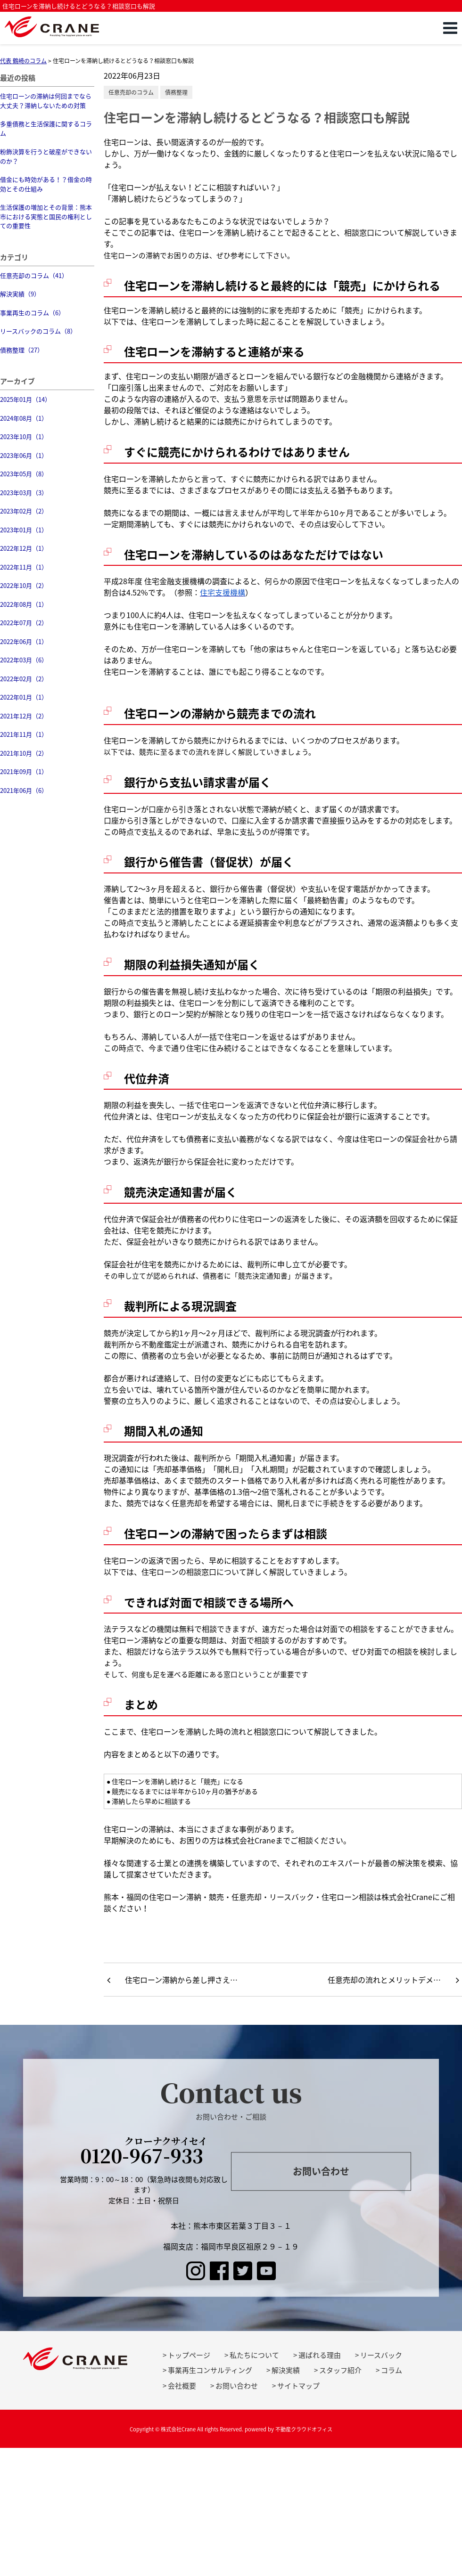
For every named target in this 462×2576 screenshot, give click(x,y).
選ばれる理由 (319, 2355)
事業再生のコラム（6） (32, 312)
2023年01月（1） (24, 529)
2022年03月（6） (24, 659)
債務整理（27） (21, 349)
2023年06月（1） (24, 455)
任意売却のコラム (131, 92)
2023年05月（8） (24, 473)
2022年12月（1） (24, 548)
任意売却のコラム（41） (34, 275)
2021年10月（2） (24, 753)
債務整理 (176, 92)
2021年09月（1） (24, 771)
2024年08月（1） (24, 418)
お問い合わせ (321, 2171)
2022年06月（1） (24, 641)
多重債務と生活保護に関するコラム (46, 128)
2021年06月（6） (24, 790)
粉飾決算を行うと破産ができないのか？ (46, 156)
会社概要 (182, 2385)
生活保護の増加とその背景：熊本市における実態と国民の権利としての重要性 (46, 216)
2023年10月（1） (24, 436)
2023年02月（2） (24, 510)
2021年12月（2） (24, 715)
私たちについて (254, 2355)
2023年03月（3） (24, 492)
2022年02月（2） (24, 678)
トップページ (189, 2355)
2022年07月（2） (24, 622)
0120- (144, 2152)
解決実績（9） (20, 293)
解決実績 (286, 2370)
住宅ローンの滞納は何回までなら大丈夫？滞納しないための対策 (45, 100)
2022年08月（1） (24, 604)
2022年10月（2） (24, 585)
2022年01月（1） (24, 697)
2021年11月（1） (24, 734)
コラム (391, 2370)
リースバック (381, 2355)
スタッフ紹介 (340, 2370)
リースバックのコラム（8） (38, 330)
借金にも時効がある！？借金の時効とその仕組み (46, 184)
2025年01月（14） (25, 399)
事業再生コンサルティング (210, 2370)
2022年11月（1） (24, 566)
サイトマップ (298, 2385)
